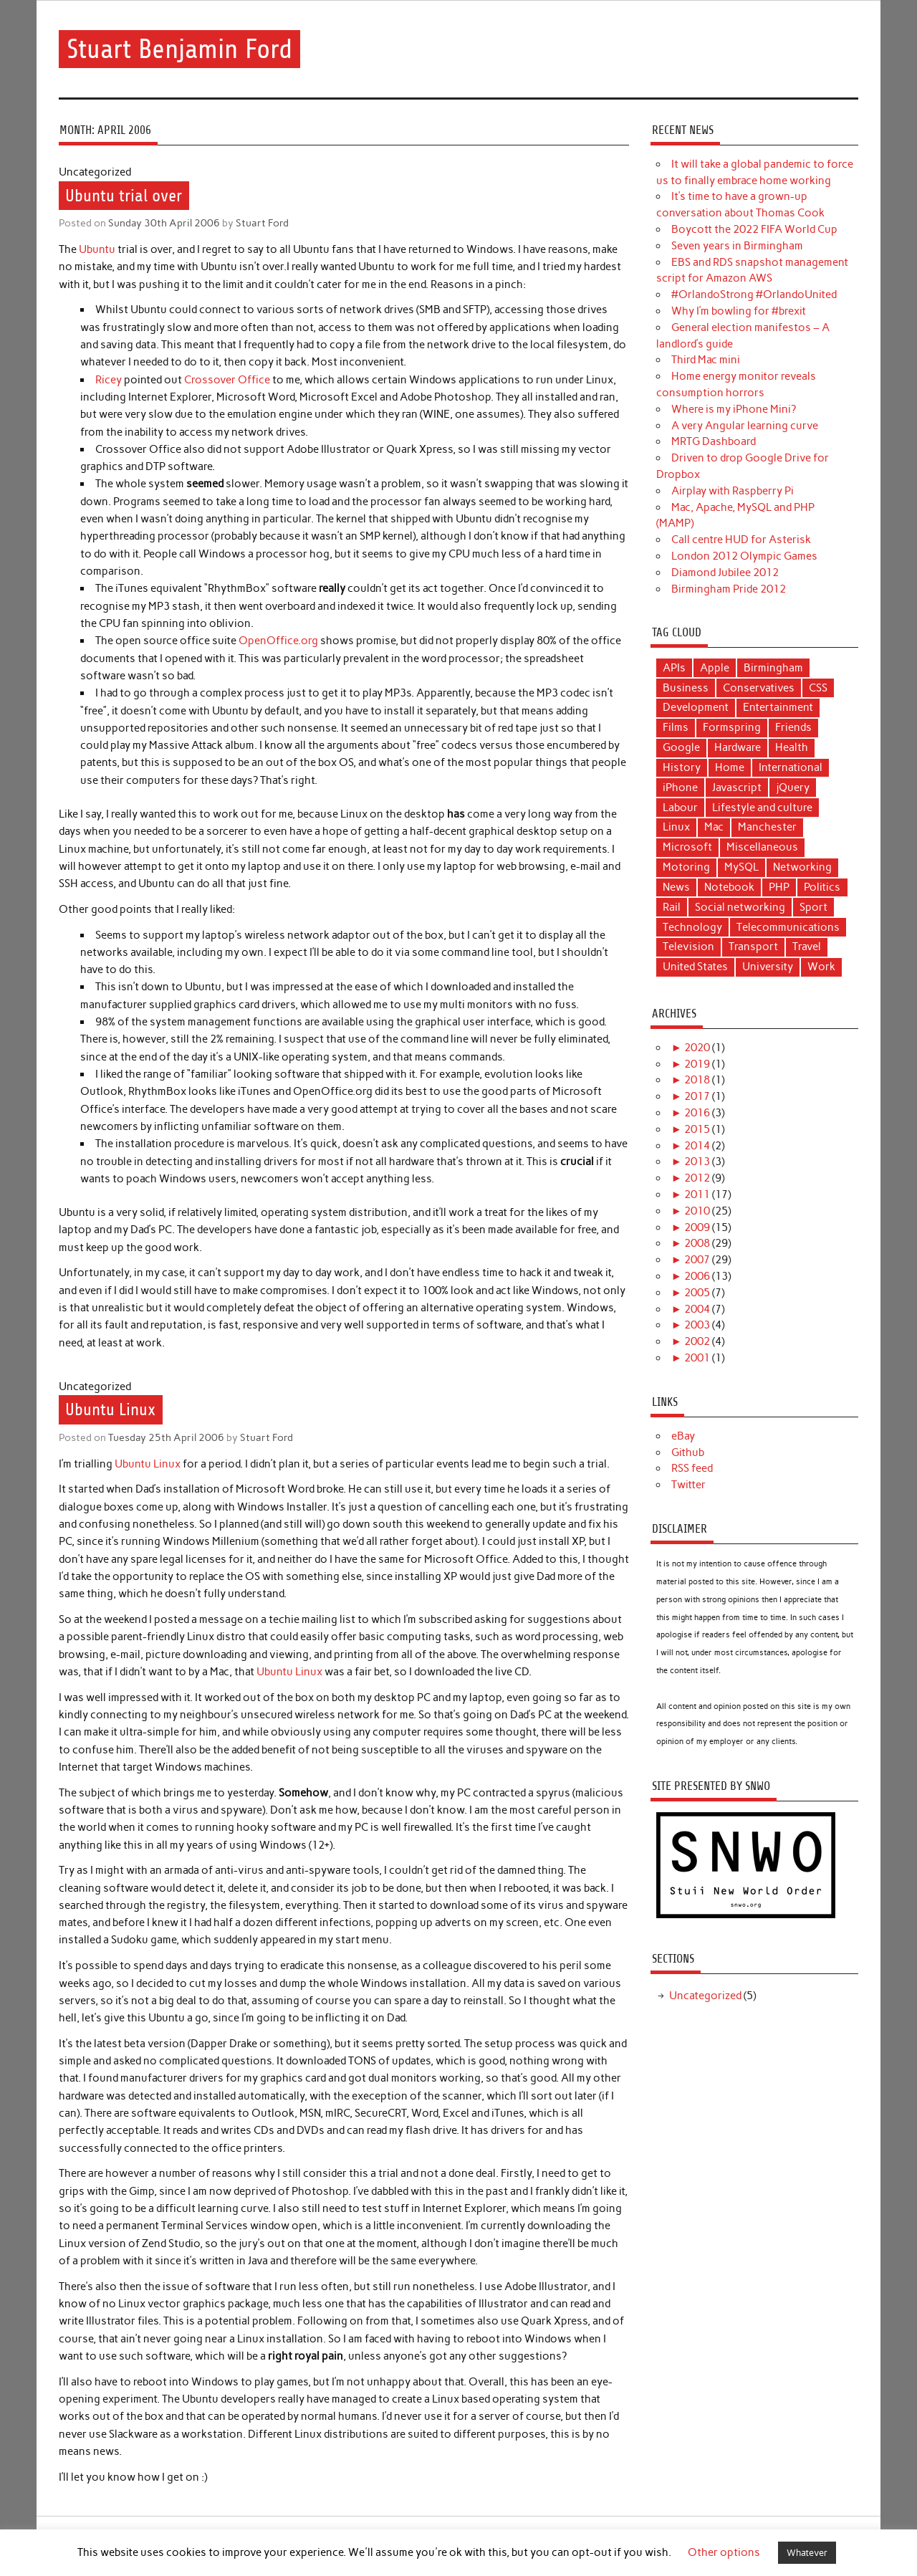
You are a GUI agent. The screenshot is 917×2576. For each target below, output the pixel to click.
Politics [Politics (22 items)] (822, 887)
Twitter (688, 1484)
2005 (697, 1292)
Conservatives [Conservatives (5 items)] (758, 687)
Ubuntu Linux (110, 1410)
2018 (697, 1079)
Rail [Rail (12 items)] (672, 907)
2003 (697, 1324)
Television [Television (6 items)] (688, 946)
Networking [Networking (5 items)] (802, 867)
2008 (697, 1243)
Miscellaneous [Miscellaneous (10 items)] (762, 847)
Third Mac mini (705, 359)
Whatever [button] (807, 2552)
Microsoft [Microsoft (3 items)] (687, 847)
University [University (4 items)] (767, 966)
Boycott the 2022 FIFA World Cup (754, 229)
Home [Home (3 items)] (729, 767)
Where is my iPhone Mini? (733, 409)
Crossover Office (227, 379)
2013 (697, 1161)
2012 (697, 1178)
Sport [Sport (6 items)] (813, 907)
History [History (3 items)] (682, 767)
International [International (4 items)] (790, 767)
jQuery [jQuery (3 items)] (793, 787)
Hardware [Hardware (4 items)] (737, 747)
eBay (683, 1436)
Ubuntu (97, 249)
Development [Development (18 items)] (696, 707)
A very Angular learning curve (744, 425)
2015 (697, 1129)
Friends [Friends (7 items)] (793, 727)
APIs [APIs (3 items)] (674, 667)
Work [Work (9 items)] (821, 966)
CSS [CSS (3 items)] (818, 687)
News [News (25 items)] (676, 887)
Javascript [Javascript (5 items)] (737, 787)
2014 (697, 1145)
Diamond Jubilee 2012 (725, 572)
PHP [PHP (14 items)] (779, 887)
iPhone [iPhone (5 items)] (680, 787)
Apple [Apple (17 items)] (714, 667)
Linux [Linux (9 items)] (676, 826)
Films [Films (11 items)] (675, 727)
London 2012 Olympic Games (744, 556)
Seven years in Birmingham (737, 245)
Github (687, 1452)
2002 (697, 1341)
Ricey (108, 379)
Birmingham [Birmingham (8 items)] (773, 667)
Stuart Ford (262, 222)
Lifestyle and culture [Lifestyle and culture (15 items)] (762, 807)
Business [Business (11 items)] (686, 687)
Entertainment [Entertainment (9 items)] (778, 707)
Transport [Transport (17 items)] (753, 946)
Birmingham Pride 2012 (728, 589)
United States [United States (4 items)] (695, 966)
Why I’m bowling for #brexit (738, 311)
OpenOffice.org (278, 640)
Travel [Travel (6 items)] (806, 946)
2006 (697, 1276)
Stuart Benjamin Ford (179, 49)
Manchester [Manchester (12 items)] (767, 826)
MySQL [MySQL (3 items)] (741, 867)
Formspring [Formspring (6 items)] (732, 727)
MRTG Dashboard (713, 441)
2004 (697, 1309)
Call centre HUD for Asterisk (741, 539)
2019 (697, 1064)
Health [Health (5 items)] (791, 747)
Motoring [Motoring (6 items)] (686, 867)
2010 (697, 1211)
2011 (697, 1194)
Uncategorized (705, 1995)
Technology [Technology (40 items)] (692, 927)
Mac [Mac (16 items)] (714, 826)
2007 (697, 1259)
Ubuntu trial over (123, 195)
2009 (697, 1227)
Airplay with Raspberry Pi (732, 490)
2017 (697, 1096)
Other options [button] (724, 2552)
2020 (697, 1047)
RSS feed (692, 1468)
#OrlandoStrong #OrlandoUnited (754, 294)
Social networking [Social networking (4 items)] (740, 907)
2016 (697, 1112)
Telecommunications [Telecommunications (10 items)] (788, 927)
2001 (697, 1357)
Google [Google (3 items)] (681, 747)
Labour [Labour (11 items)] (680, 807)
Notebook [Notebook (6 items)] (729, 887)
